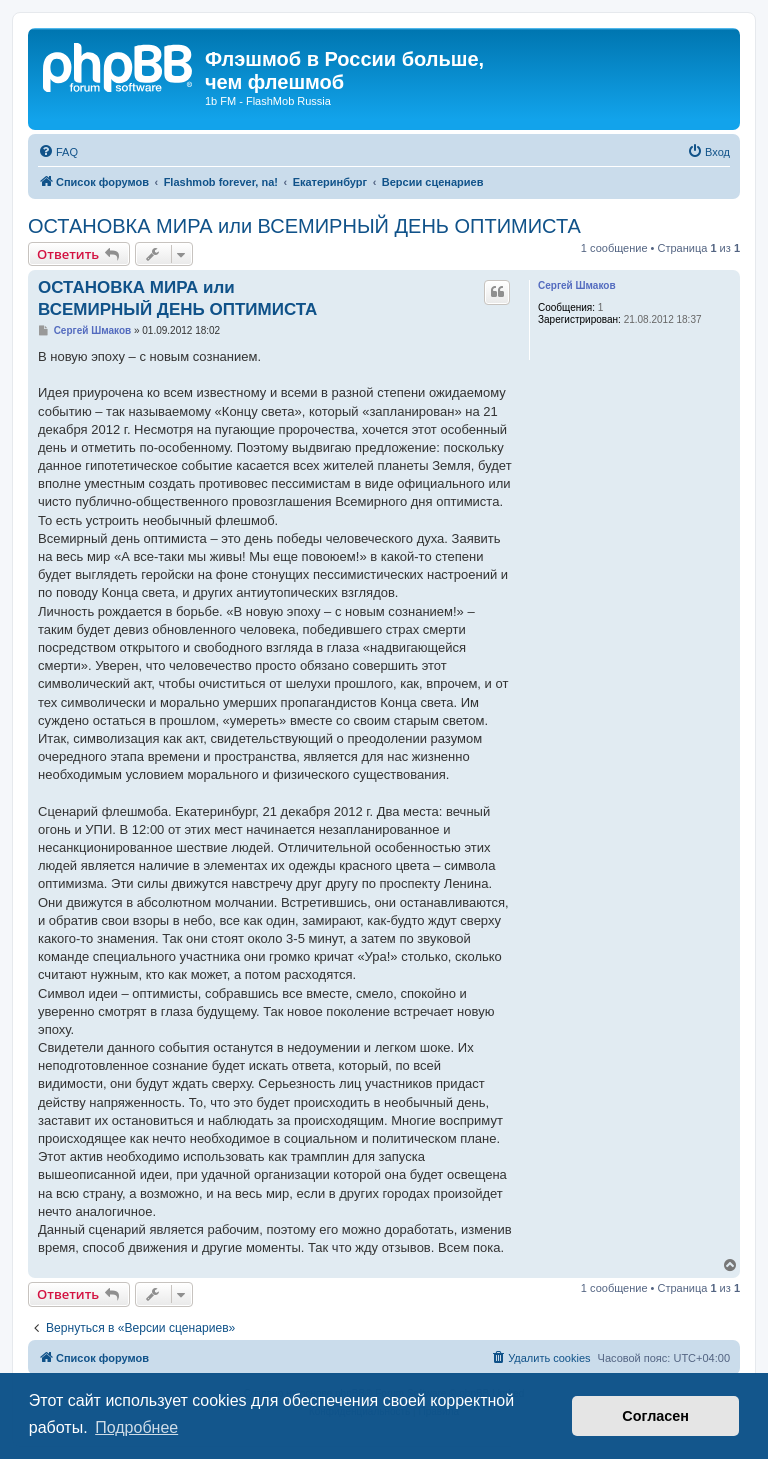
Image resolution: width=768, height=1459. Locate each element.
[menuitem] (58, 152)
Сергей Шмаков (577, 285)
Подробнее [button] (136, 1427)
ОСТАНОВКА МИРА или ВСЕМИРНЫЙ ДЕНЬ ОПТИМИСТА (304, 226)
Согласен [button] (655, 1416)
